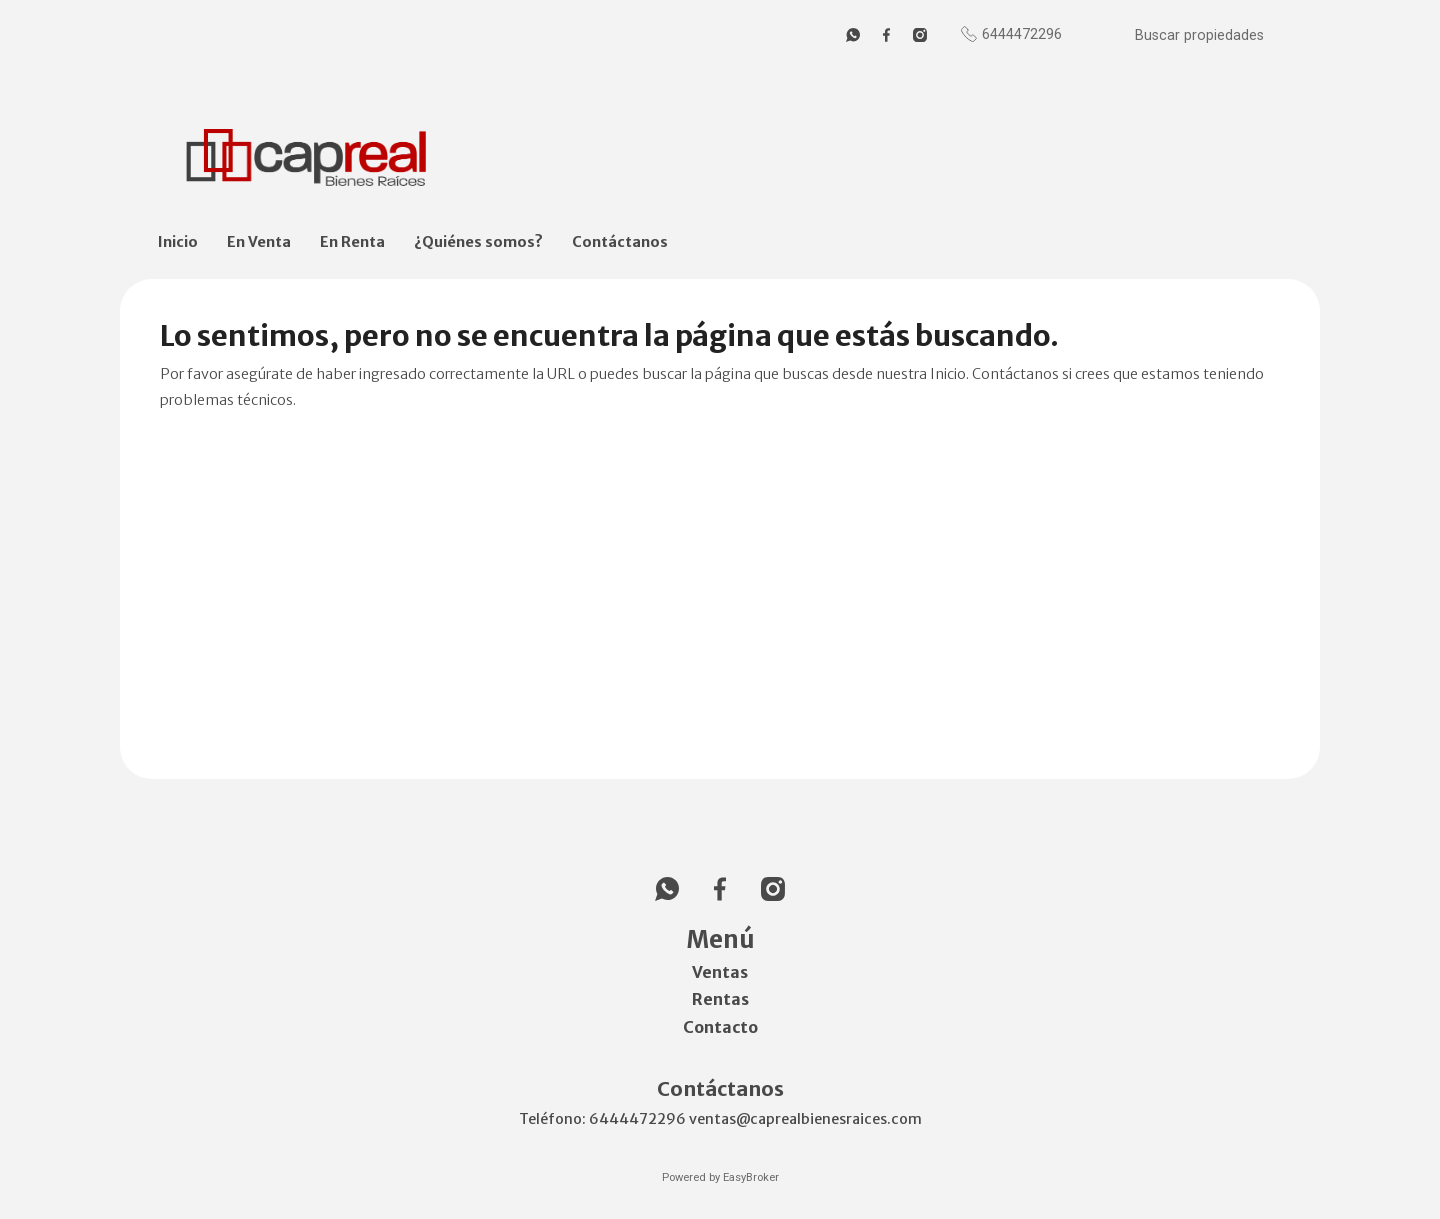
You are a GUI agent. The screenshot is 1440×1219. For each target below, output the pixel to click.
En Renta (352, 242)
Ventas (720, 972)
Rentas (720, 999)
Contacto (720, 1027)
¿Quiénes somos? (478, 242)
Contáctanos (620, 242)
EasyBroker (751, 1177)
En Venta (259, 242)
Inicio (178, 242)
